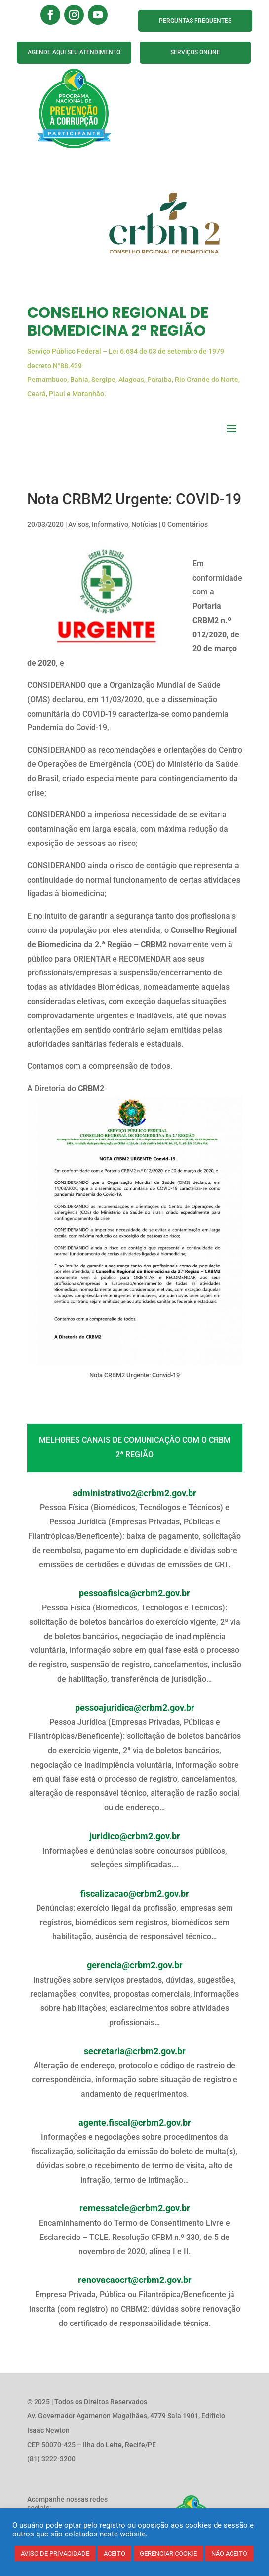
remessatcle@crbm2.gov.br (134, 2208)
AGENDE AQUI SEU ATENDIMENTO (74, 52)
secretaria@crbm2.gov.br (135, 2051)
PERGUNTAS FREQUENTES (195, 20)
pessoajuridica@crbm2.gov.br (134, 1708)
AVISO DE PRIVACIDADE (55, 2553)
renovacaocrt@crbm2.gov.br (135, 2280)
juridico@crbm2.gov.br (134, 1836)
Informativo (110, 524)
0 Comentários (185, 524)
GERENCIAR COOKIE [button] (168, 2553)
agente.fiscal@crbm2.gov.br (134, 2123)
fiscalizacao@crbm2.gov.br (134, 1894)
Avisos (78, 524)
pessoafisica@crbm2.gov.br (134, 1593)
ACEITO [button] (114, 2553)
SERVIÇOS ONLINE (195, 52)
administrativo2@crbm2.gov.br (134, 1493)
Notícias (144, 524)
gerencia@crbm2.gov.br (135, 1965)
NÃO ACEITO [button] (229, 2553)
